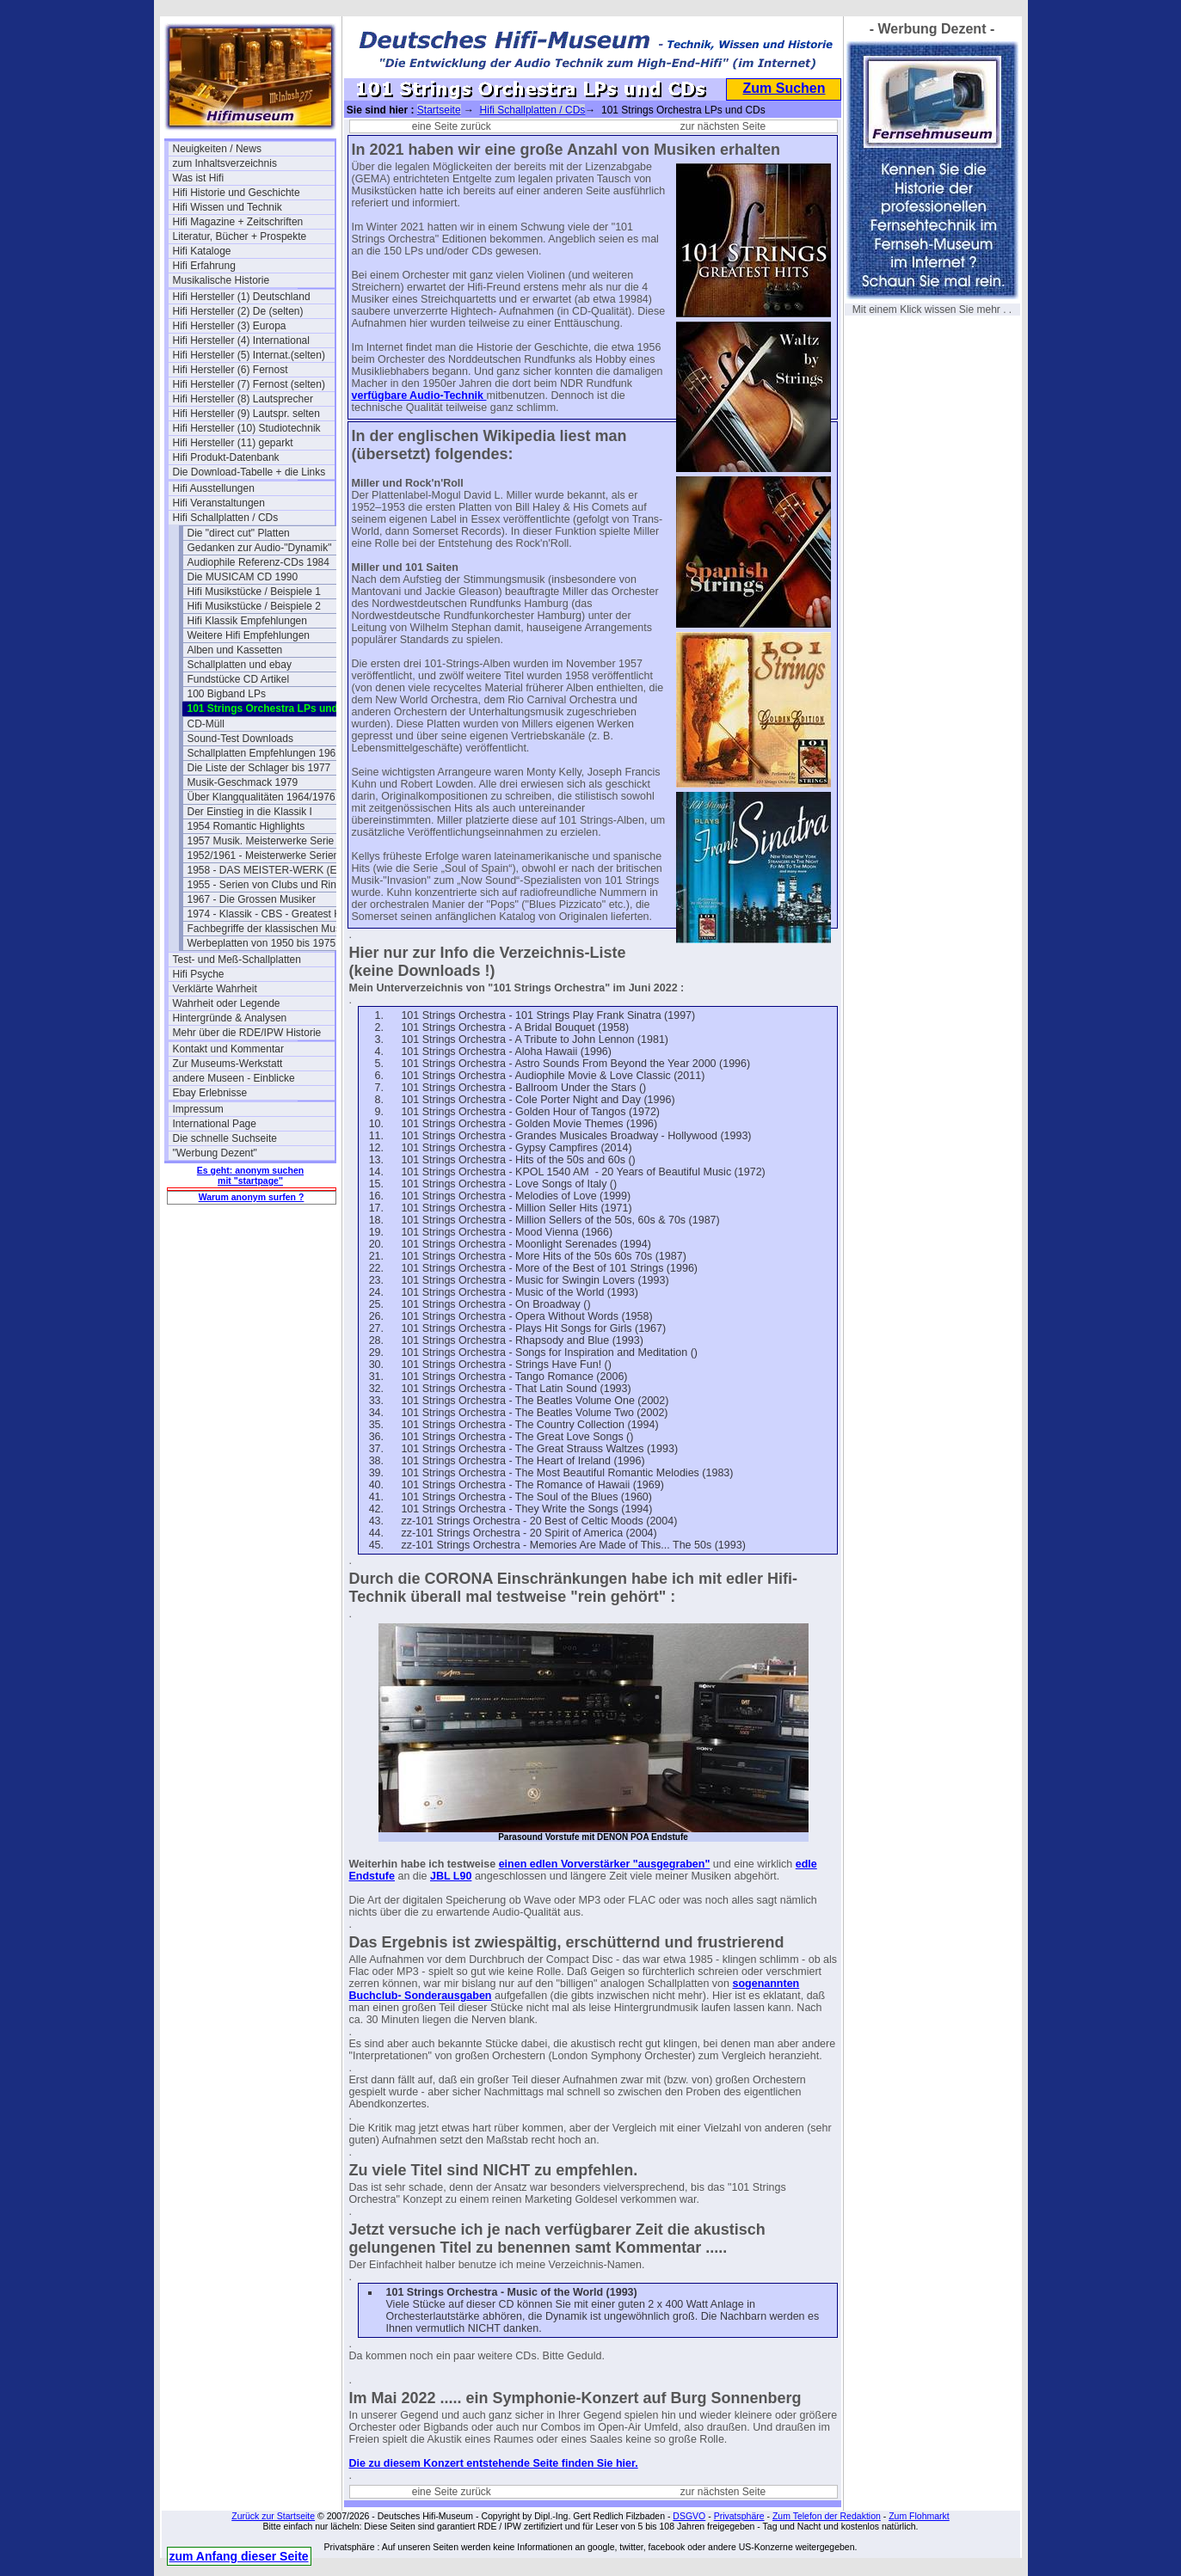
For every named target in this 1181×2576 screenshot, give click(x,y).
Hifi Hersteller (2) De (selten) (238, 311)
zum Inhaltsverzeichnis (225, 163)
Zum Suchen (783, 88)
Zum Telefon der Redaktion (826, 2516)
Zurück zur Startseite (273, 2516)
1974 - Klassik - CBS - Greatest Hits (268, 914)
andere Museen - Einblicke (234, 1078)
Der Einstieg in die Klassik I (250, 812)
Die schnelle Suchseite (225, 1138)
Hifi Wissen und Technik (227, 207)
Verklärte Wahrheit (215, 989)
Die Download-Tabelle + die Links (249, 472)
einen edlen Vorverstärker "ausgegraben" (604, 1864)
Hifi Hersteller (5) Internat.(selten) (249, 355)
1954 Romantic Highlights (246, 826)
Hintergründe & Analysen (230, 1018)
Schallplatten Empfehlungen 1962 (264, 753)
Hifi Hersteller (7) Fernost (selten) (249, 384)
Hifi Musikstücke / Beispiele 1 (254, 592)
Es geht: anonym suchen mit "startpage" (250, 1175)
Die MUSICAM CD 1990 (243, 577)
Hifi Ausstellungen (214, 488)
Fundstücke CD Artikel (239, 679)
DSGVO (689, 2516)
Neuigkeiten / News (217, 149)
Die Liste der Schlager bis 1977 (259, 768)
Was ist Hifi (199, 178)
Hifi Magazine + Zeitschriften (238, 222)
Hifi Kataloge (202, 251)
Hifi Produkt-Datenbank (226, 457)
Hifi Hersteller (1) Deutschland (242, 297)
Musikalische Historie (221, 280)
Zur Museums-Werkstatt (228, 1064)
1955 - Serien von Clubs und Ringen (268, 885)
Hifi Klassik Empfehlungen (247, 621)
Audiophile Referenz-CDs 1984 (258, 562)
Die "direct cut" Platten (239, 533)
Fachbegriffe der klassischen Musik (268, 929)
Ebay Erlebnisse (210, 1093)
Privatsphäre (739, 2516)
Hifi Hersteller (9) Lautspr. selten (246, 414)
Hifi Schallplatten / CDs (226, 518)
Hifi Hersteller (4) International (241, 340)
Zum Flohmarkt (919, 2516)
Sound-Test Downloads (240, 739)
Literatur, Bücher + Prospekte (240, 236)
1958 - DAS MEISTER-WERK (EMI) (268, 870)
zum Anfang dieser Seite (239, 2556)
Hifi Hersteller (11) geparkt (233, 443)
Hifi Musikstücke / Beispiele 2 (254, 606)
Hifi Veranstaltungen (219, 503)
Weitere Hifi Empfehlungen (249, 635)
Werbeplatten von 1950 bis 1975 (262, 943)
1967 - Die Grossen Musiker (252, 899)
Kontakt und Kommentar (228, 1049)
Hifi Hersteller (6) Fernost (230, 370)
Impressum (198, 1109)
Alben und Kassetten (235, 650)
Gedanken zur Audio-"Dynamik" (260, 548)
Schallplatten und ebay (240, 665)
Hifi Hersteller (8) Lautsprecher (243, 399)
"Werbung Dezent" (215, 1153)
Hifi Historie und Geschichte (236, 193)
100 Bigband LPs (227, 694)
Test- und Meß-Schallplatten (237, 960)
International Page (214, 1124)
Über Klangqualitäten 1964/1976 (261, 797)
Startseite (439, 110)
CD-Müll (206, 724)
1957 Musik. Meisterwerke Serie (261, 841)
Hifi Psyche (199, 974)
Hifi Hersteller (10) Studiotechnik (247, 428)
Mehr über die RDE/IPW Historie (247, 1033)
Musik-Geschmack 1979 (243, 782)
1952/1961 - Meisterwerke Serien (264, 855)
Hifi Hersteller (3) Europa (229, 326)
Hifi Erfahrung (204, 266)
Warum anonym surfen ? (251, 1197)
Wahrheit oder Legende (226, 1003)
